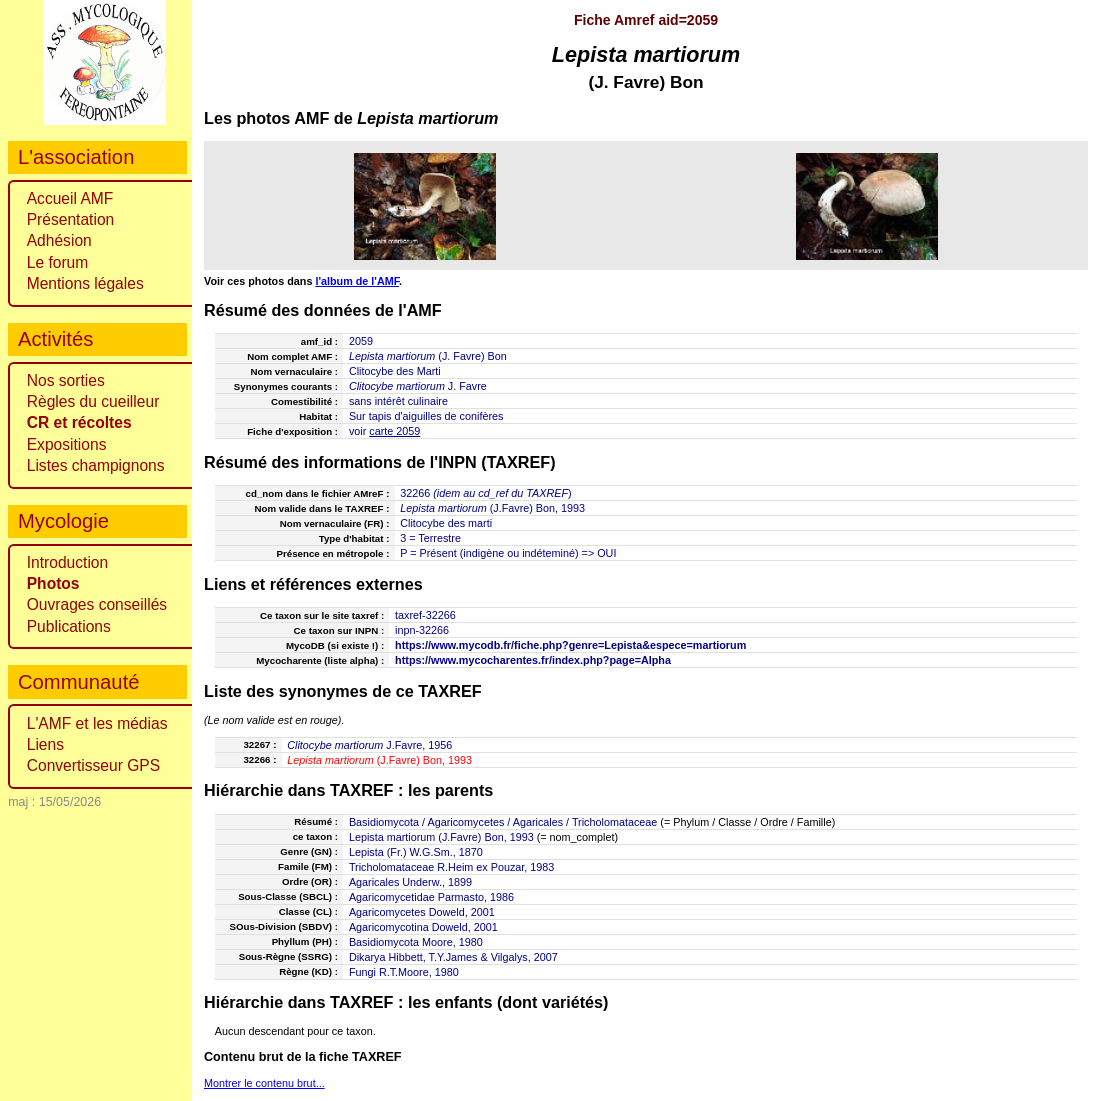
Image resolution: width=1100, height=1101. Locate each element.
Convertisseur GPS (93, 765)
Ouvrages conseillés (97, 604)
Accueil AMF (70, 198)
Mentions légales (85, 283)
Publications (69, 626)
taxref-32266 (425, 615)
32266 (415, 493)
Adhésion (59, 240)
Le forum (58, 262)
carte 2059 (394, 431)
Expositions (67, 444)
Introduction (68, 562)
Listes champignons (96, 465)
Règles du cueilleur (93, 401)
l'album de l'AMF (357, 281)
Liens (45, 744)
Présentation (71, 219)
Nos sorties (66, 380)
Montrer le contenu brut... (264, 1083)
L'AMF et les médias (97, 723)
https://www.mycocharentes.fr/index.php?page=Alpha (533, 660)
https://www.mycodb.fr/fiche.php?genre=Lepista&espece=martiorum (570, 645)
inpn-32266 (422, 630)
